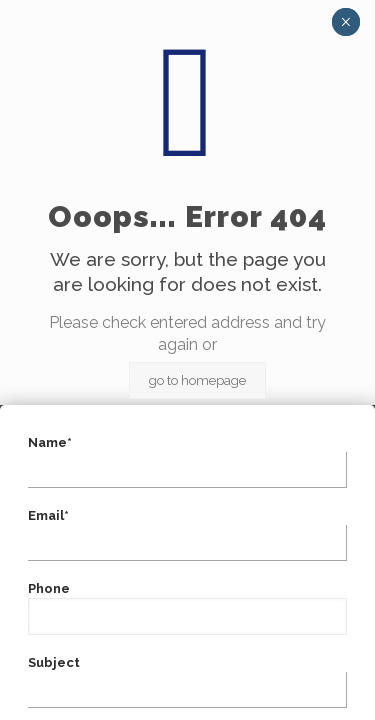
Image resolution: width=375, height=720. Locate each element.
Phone (187, 608)
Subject (187, 681)
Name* (187, 461)
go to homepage (197, 380)
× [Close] (345, 22)
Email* (187, 534)
